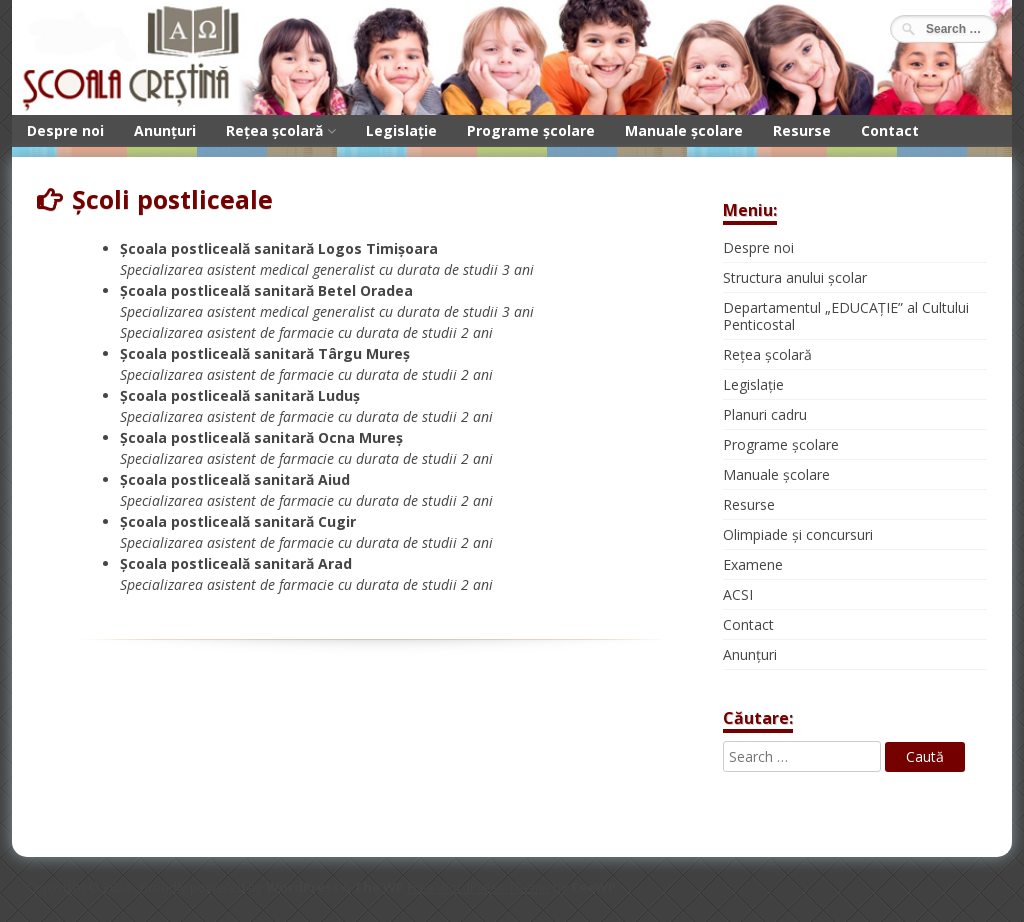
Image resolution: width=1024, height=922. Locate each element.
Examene (753, 564)
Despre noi (65, 130)
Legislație (401, 130)
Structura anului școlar (795, 277)
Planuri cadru (765, 414)
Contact (890, 130)
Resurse (802, 130)
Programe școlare (531, 130)
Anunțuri (165, 130)
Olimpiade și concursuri (798, 534)
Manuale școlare (684, 130)
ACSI (738, 594)
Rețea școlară (274, 130)
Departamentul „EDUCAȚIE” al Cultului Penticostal (846, 316)
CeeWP (593, 887)
